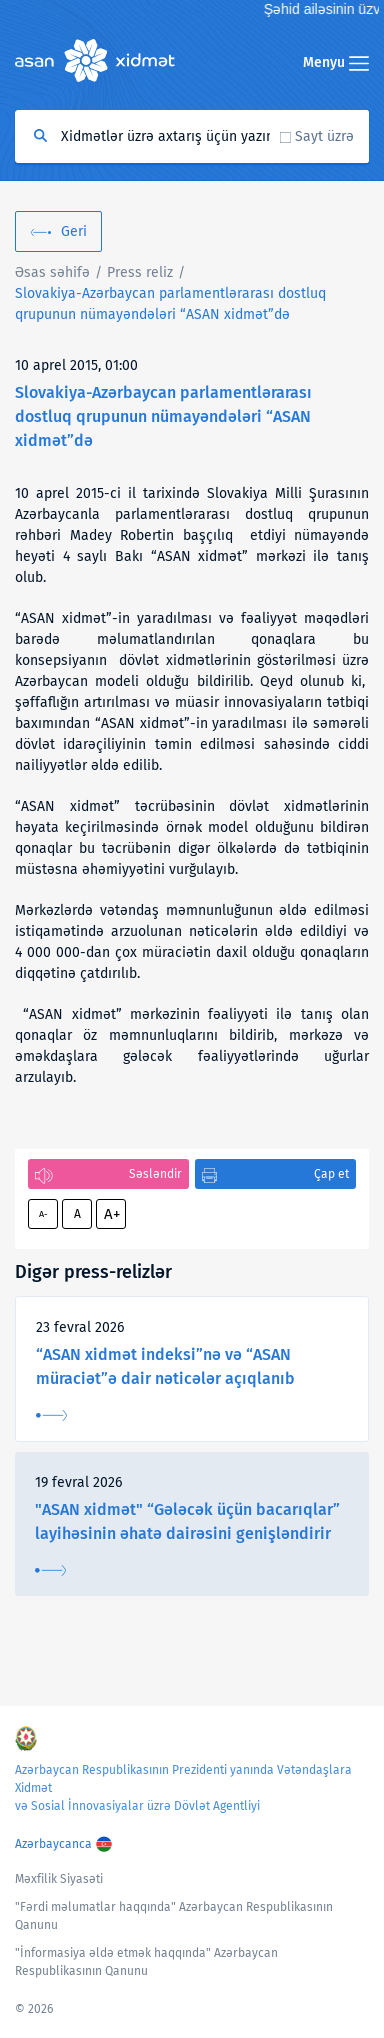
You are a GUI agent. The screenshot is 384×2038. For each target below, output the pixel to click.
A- (43, 1214)
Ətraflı (51, 1415)
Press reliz (140, 272)
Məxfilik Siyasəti (59, 1879)
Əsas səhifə (52, 272)
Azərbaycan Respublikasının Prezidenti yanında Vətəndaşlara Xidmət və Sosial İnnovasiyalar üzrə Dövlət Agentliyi (183, 1788)
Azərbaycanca (53, 1844)
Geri (74, 231)
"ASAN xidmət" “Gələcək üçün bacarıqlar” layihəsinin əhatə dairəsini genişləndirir (187, 1521)
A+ (112, 1214)
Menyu (336, 62)
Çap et (331, 1174)
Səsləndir (155, 1174)
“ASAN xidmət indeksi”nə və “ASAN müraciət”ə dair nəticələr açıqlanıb (165, 1366)
